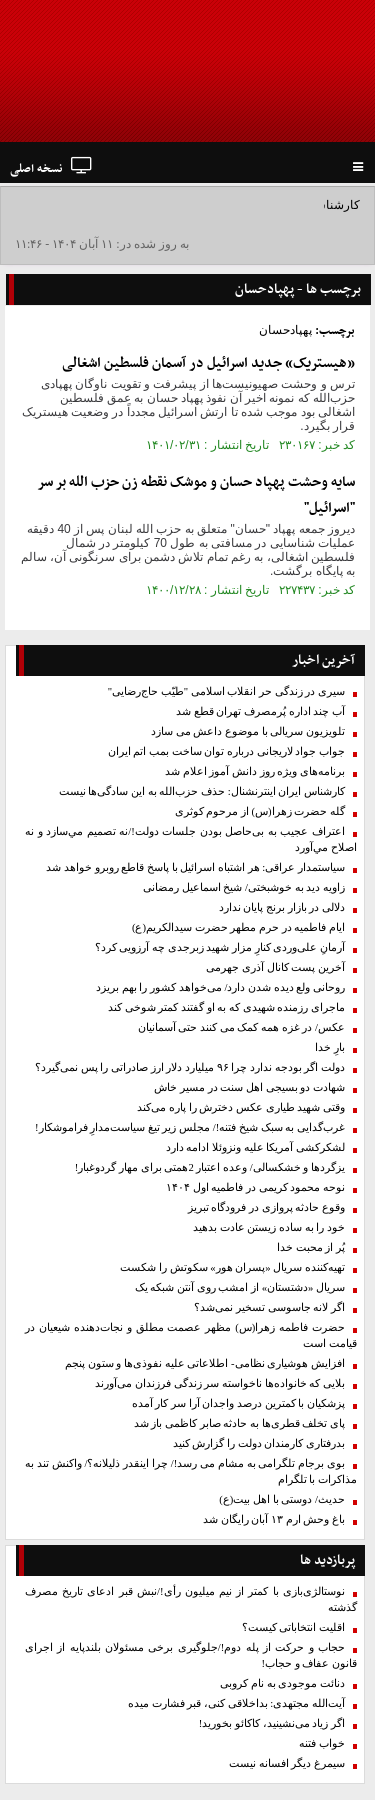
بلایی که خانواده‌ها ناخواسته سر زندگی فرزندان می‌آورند (220, 1383)
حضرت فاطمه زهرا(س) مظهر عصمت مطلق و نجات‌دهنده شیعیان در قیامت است (191, 1335)
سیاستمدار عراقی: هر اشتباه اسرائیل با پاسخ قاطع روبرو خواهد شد (195, 867)
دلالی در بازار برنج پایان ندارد (282, 907)
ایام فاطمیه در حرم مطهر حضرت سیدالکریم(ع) (238, 927)
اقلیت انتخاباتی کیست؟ (293, 1627)
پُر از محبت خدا (311, 1247)
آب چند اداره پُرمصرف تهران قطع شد (260, 711)
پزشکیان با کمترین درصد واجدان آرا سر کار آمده (238, 1403)
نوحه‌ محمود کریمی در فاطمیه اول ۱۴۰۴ (255, 1187)
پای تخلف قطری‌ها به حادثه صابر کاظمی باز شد (239, 1423)
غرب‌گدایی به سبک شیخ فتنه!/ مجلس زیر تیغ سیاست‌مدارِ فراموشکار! (190, 1127)
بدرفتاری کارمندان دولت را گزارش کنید (259, 1443)
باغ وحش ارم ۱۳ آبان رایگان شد (274, 1519)
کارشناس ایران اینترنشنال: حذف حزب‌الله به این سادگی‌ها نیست (202, 791)
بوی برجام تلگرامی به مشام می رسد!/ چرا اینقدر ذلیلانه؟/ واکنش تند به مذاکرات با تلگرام (191, 1471)
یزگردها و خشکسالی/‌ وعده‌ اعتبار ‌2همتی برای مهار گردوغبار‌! (210, 1167)
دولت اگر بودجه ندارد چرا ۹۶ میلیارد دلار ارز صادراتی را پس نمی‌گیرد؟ (190, 1067)
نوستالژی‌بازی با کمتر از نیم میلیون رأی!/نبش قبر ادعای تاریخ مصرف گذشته (191, 1599)
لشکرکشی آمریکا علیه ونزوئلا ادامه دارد (255, 1147)
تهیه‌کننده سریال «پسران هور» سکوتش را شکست (232, 1267)
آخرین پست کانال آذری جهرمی (275, 967)
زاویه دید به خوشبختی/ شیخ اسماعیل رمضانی (244, 887)
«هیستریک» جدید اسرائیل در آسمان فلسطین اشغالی (208, 363)
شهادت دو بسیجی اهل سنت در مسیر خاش (249, 1087)
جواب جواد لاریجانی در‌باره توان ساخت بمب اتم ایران (226, 751)
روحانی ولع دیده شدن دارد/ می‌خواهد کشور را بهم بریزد (220, 987)
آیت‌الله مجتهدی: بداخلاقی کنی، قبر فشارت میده (236, 1703)
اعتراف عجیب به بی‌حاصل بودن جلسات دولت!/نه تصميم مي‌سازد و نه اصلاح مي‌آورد (191, 839)
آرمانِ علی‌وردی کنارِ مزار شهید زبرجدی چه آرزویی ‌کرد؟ (220, 947)
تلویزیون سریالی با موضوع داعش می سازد (248, 731)
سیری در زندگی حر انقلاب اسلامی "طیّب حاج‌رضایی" (226, 691)
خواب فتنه (322, 1743)
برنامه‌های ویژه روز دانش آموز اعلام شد (255, 771)
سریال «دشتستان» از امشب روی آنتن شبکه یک (240, 1287)
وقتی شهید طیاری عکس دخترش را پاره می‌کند (241, 1107)
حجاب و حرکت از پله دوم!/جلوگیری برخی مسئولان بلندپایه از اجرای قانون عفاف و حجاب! (191, 1655)
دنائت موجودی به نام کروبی (282, 1683)
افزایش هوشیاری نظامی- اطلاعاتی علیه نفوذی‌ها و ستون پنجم (205, 1363)
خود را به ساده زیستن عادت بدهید (269, 1227)
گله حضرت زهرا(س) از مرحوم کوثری (260, 811)
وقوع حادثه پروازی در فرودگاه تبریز (266, 1207)
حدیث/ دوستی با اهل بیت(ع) (282, 1499)
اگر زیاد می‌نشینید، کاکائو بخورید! (272, 1723)
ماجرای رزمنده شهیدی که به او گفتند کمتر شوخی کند (226, 1007)
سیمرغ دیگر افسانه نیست (287, 1763)
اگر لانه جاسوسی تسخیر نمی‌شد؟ (269, 1307)
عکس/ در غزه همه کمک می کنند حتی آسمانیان (241, 1027)
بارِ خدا (330, 1047)
